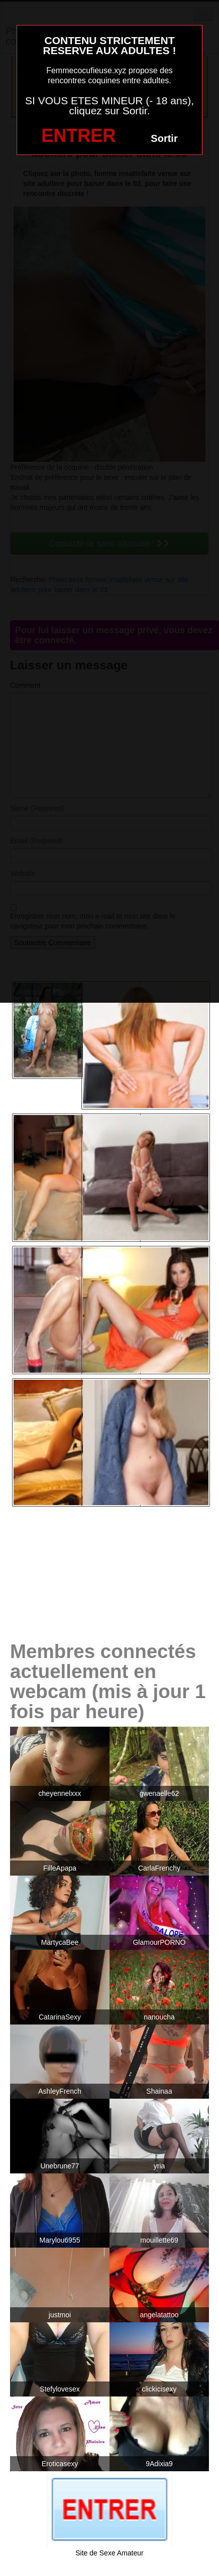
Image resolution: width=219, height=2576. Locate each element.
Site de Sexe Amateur (109, 2553)
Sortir (164, 138)
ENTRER (78, 135)
